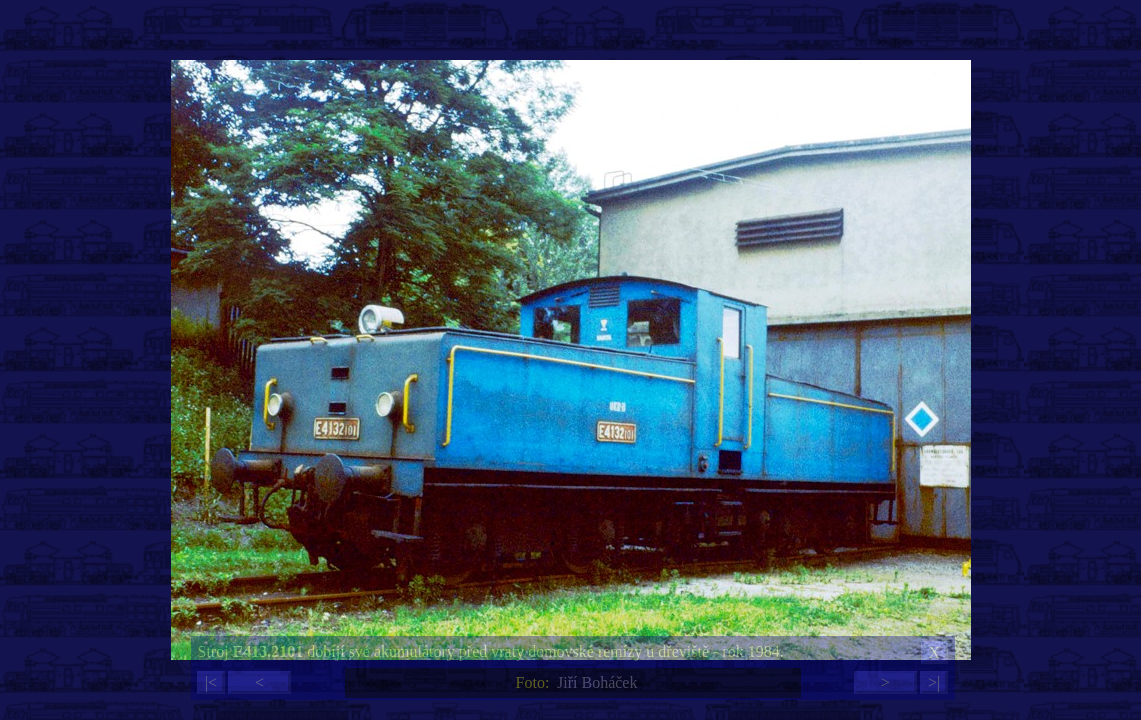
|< (211, 682)
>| (934, 682)
